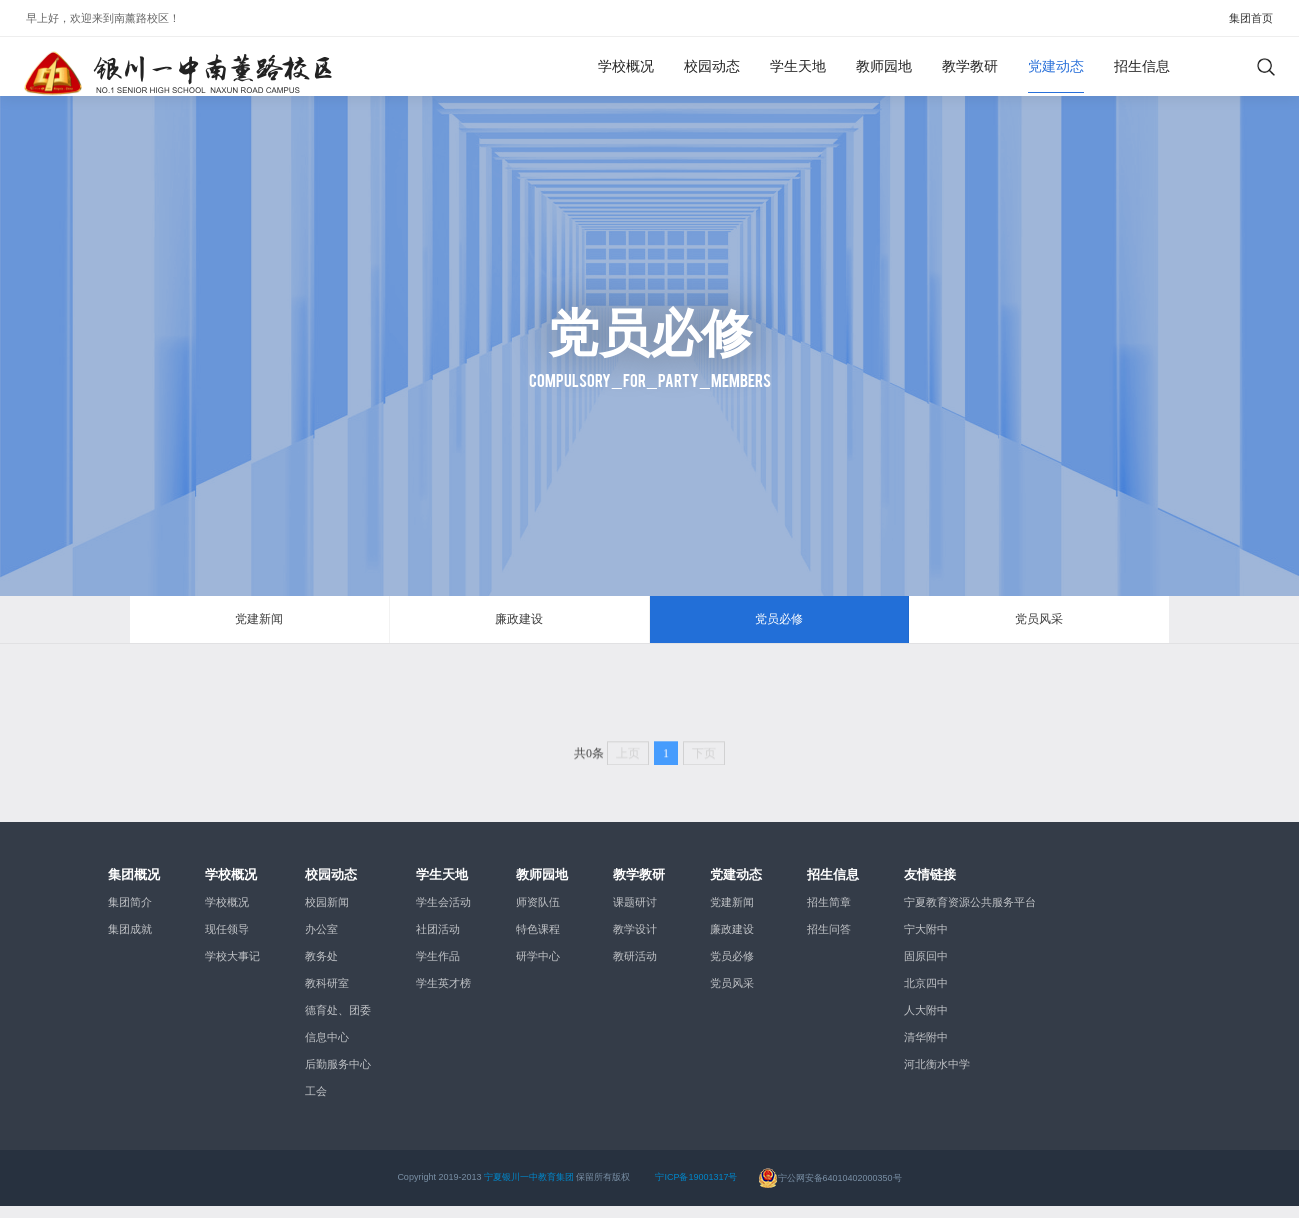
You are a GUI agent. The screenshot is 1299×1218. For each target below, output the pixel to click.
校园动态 (712, 66)
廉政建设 (519, 624)
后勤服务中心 (338, 1076)
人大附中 (926, 1022)
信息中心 (327, 1049)
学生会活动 (443, 914)
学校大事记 (232, 968)
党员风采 (1039, 624)
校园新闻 (327, 914)
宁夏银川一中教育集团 (529, 1189)
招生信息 (1142, 66)
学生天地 (798, 66)
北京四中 (926, 995)
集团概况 (134, 885)
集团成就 (130, 941)
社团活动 (438, 941)
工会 (316, 1103)
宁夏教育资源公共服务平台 (970, 914)
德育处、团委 (338, 1022)
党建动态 (1056, 66)
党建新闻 (259, 624)
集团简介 (130, 914)
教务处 (321, 968)
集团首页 (1251, 18)
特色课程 (538, 941)
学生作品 (438, 968)
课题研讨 (635, 914)
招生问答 (829, 941)
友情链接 (930, 885)
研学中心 (538, 968)
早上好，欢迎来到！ (103, 18)
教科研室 (327, 995)
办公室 (321, 941)
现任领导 (227, 941)
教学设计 (635, 941)
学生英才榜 (443, 995)
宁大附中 (926, 941)
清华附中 (926, 1049)
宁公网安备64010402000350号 (830, 1189)
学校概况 (626, 66)
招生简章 (829, 914)
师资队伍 (538, 914)
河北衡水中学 (937, 1076)
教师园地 (884, 66)
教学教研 (970, 66)
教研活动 (635, 968)
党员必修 (779, 624)
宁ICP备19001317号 (696, 1189)
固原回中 (926, 968)
